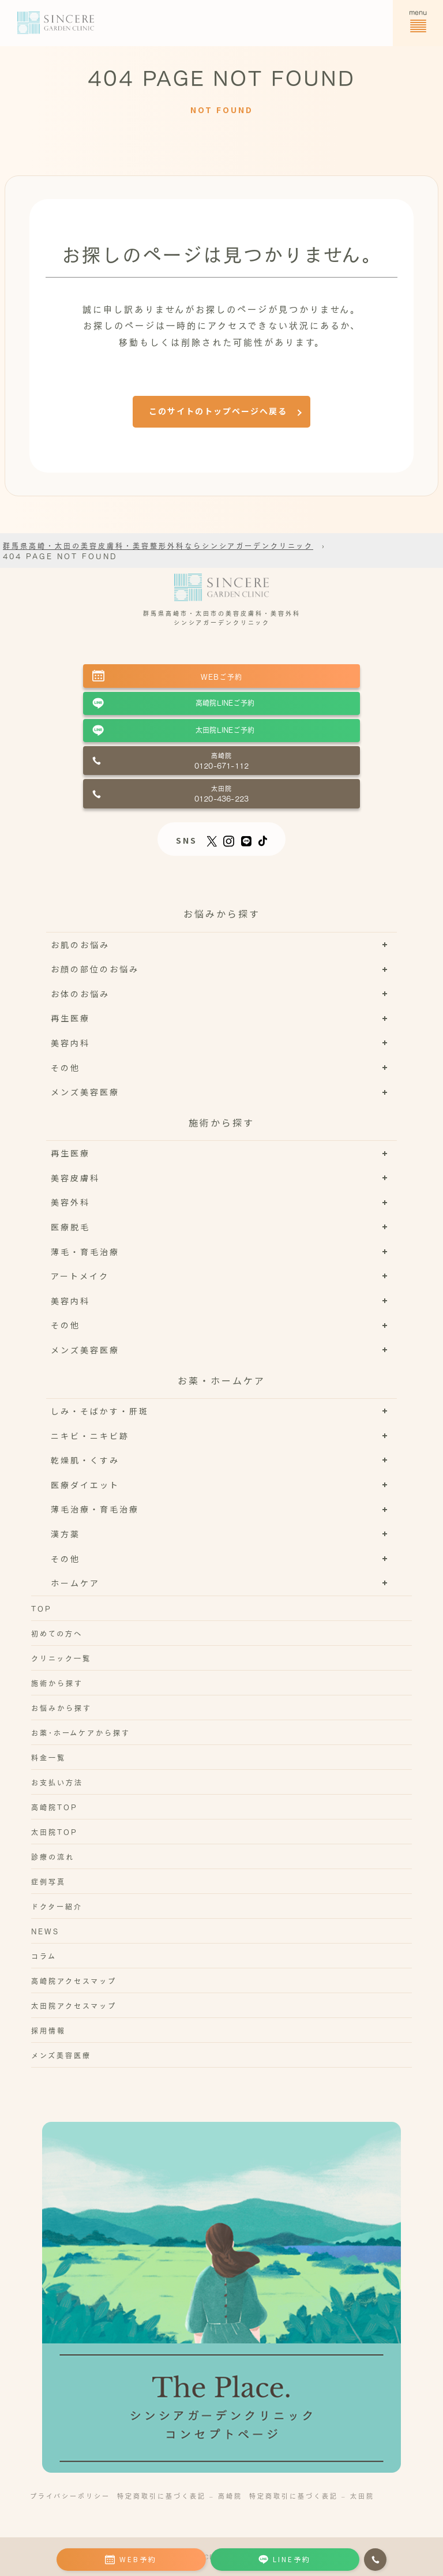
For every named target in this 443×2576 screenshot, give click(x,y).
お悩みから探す (61, 1707)
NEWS (45, 1931)
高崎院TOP (54, 1807)
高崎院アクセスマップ (74, 1980)
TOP (41, 1608)
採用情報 (48, 2030)
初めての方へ (56, 1633)
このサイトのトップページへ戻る (218, 411)
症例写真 (48, 1881)
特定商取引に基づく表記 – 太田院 (311, 2495)
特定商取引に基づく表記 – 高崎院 (179, 2495)
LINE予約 (284, 2559)
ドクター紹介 (56, 1906)
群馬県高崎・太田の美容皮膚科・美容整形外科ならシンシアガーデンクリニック (158, 545)
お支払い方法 (57, 1782)
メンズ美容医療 (61, 2055)
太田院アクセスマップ (74, 2005)
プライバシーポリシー (70, 2495)
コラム (44, 1955)
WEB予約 (131, 2559)
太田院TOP (54, 1831)
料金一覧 (48, 1757)
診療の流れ (52, 1856)
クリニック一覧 (61, 1658)
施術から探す (57, 1683)
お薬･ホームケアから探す (80, 1732)
